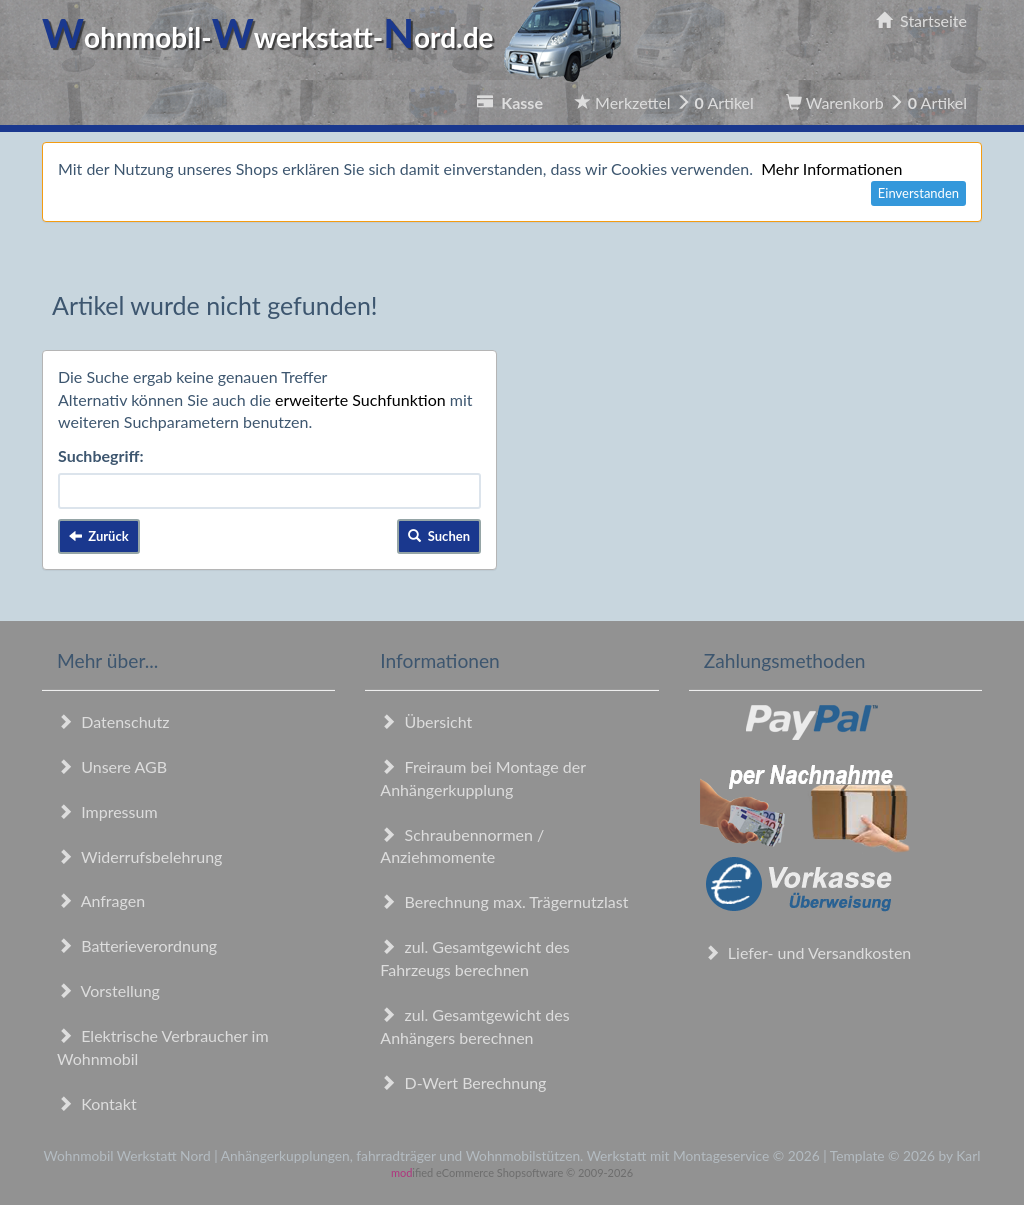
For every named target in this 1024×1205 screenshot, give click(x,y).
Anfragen (101, 900)
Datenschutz (113, 721)
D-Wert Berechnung (463, 1082)
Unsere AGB (112, 766)
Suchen (439, 536)
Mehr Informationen (831, 168)
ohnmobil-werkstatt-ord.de (337, 37)
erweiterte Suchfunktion (360, 399)
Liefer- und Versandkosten (808, 952)
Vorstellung (108, 990)
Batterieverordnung (137, 945)
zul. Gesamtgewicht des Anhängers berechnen (474, 1026)
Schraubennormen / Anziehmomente (462, 846)
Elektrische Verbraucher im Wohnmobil (163, 1047)
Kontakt (97, 1103)
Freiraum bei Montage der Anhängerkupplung (482, 778)
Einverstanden (918, 193)
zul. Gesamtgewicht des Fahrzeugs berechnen (474, 958)
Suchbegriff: (101, 455)
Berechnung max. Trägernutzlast (504, 901)
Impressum (107, 811)
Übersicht (426, 721)
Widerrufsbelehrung (139, 856)
